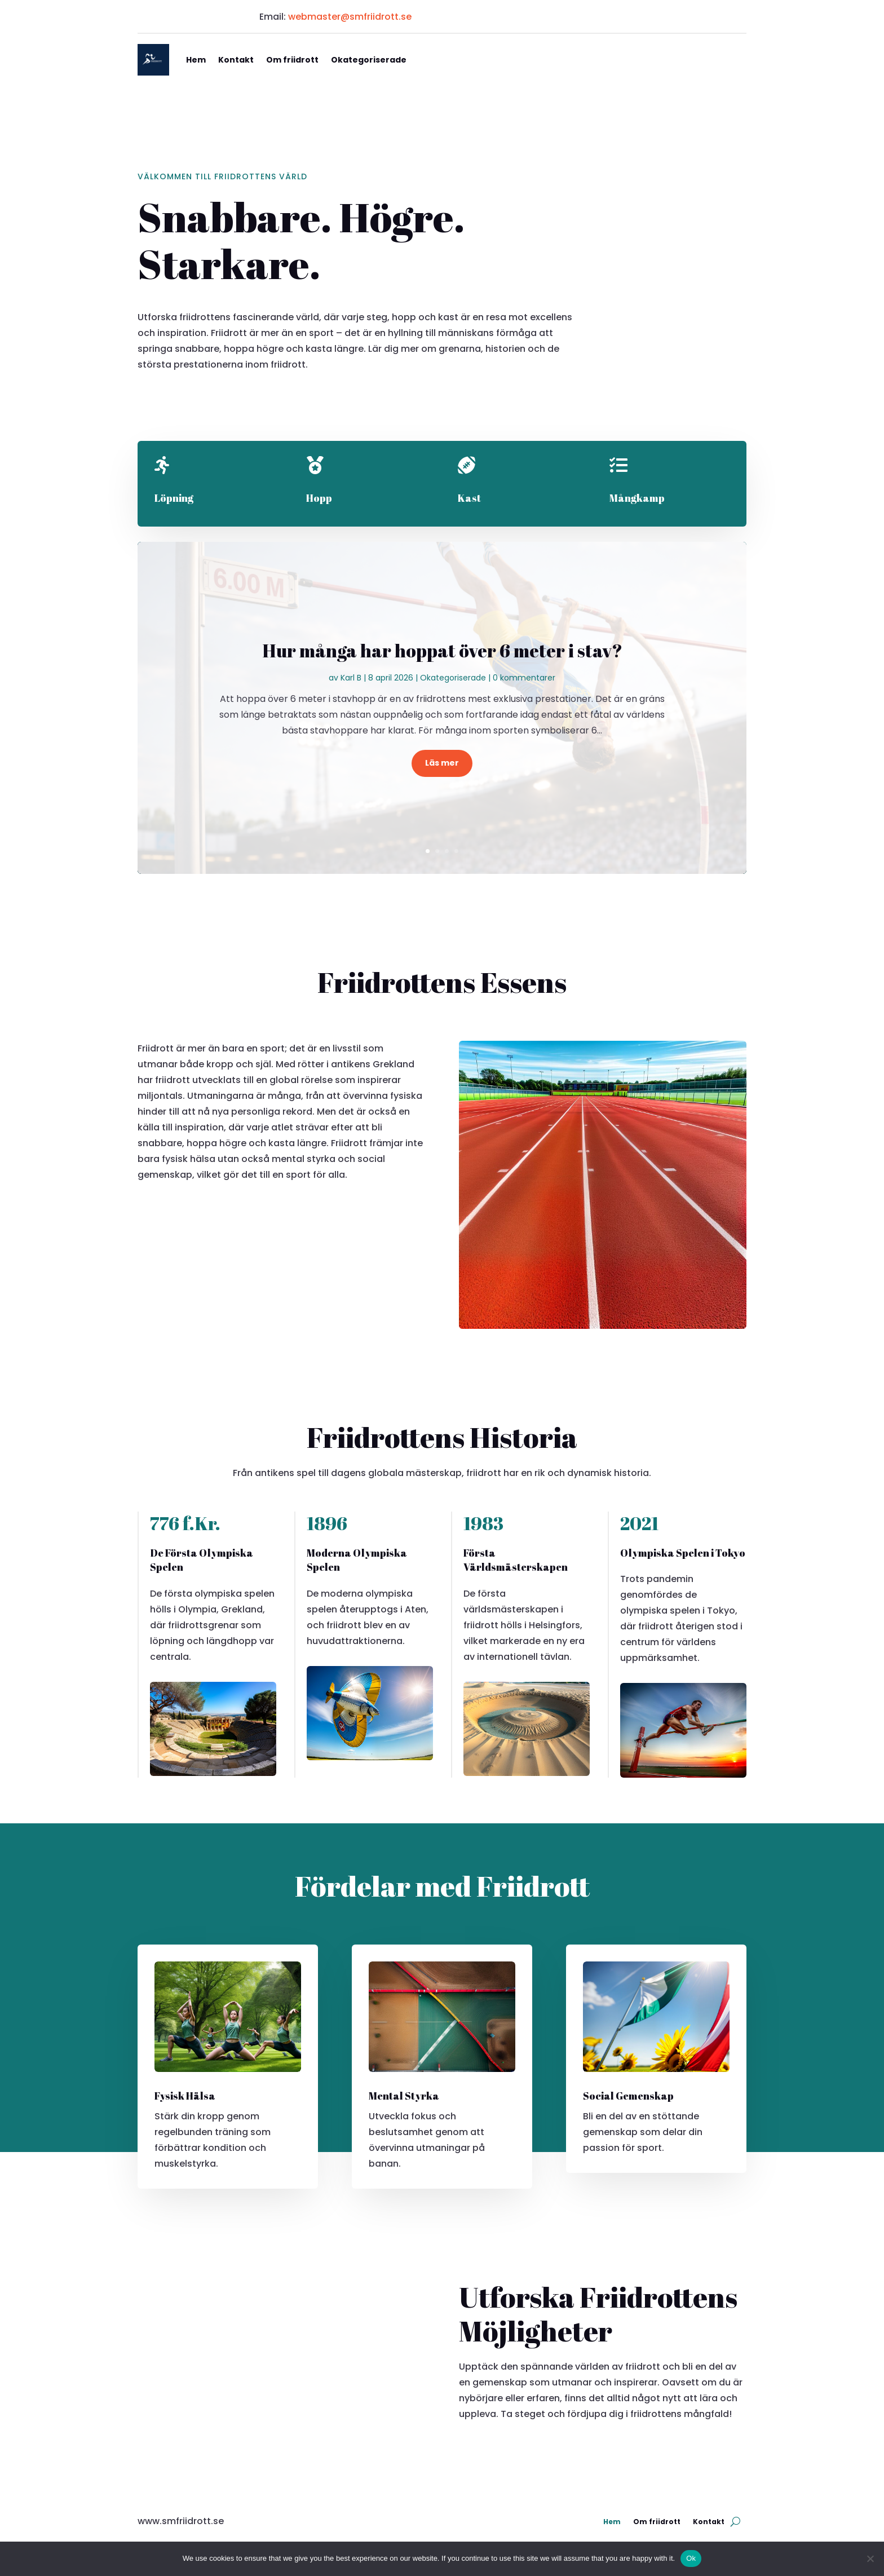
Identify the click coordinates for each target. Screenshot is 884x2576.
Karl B (351, 677)
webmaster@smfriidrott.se (350, 16)
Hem (196, 59)
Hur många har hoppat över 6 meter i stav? (442, 650)
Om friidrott (292, 59)
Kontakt (236, 59)
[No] (870, 2558)
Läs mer (442, 762)
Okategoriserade (368, 59)
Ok (691, 2558)
